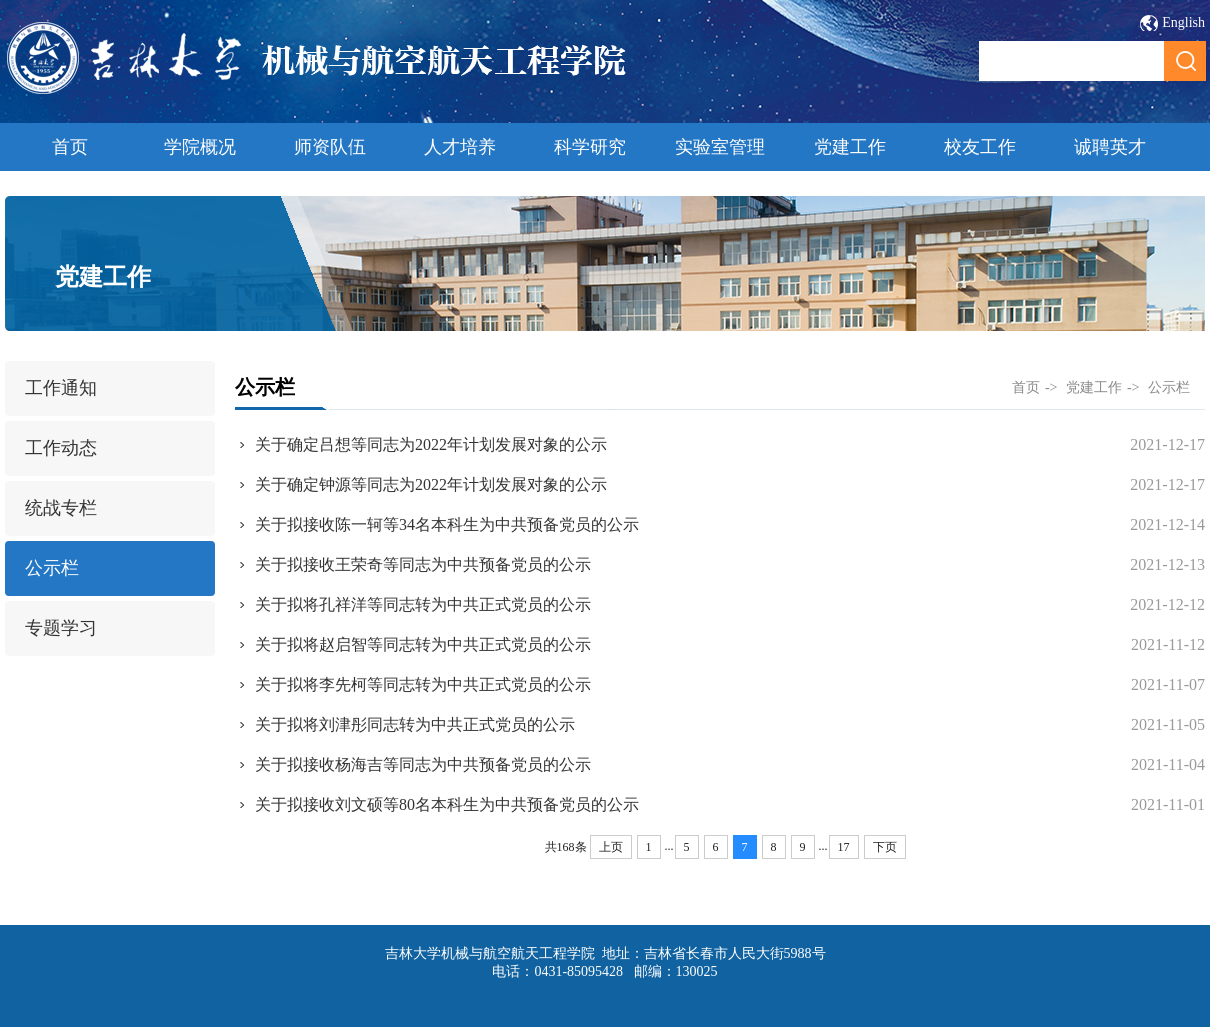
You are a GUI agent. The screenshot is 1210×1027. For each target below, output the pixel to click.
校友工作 (980, 147)
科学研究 (590, 147)
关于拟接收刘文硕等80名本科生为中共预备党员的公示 (447, 804)
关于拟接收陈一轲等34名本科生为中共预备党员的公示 (447, 524)
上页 (611, 847)
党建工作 (850, 147)
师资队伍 (330, 147)
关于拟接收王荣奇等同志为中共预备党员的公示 (423, 564)
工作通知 (61, 388)
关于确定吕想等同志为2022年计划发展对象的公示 (431, 444)
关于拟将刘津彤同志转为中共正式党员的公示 (415, 724)
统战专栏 (61, 508)
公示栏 (52, 568)
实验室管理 (720, 147)
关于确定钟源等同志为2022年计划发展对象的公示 (431, 484)
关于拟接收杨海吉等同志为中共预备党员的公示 (423, 764)
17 (844, 847)
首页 (70, 147)
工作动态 (61, 448)
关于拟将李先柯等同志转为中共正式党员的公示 (423, 684)
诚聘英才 (1110, 147)
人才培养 (460, 147)
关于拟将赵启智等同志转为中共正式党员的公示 (423, 644)
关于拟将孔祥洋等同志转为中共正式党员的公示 (423, 604)
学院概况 (200, 147)
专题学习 (61, 628)
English (1183, 22)
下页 (885, 847)
